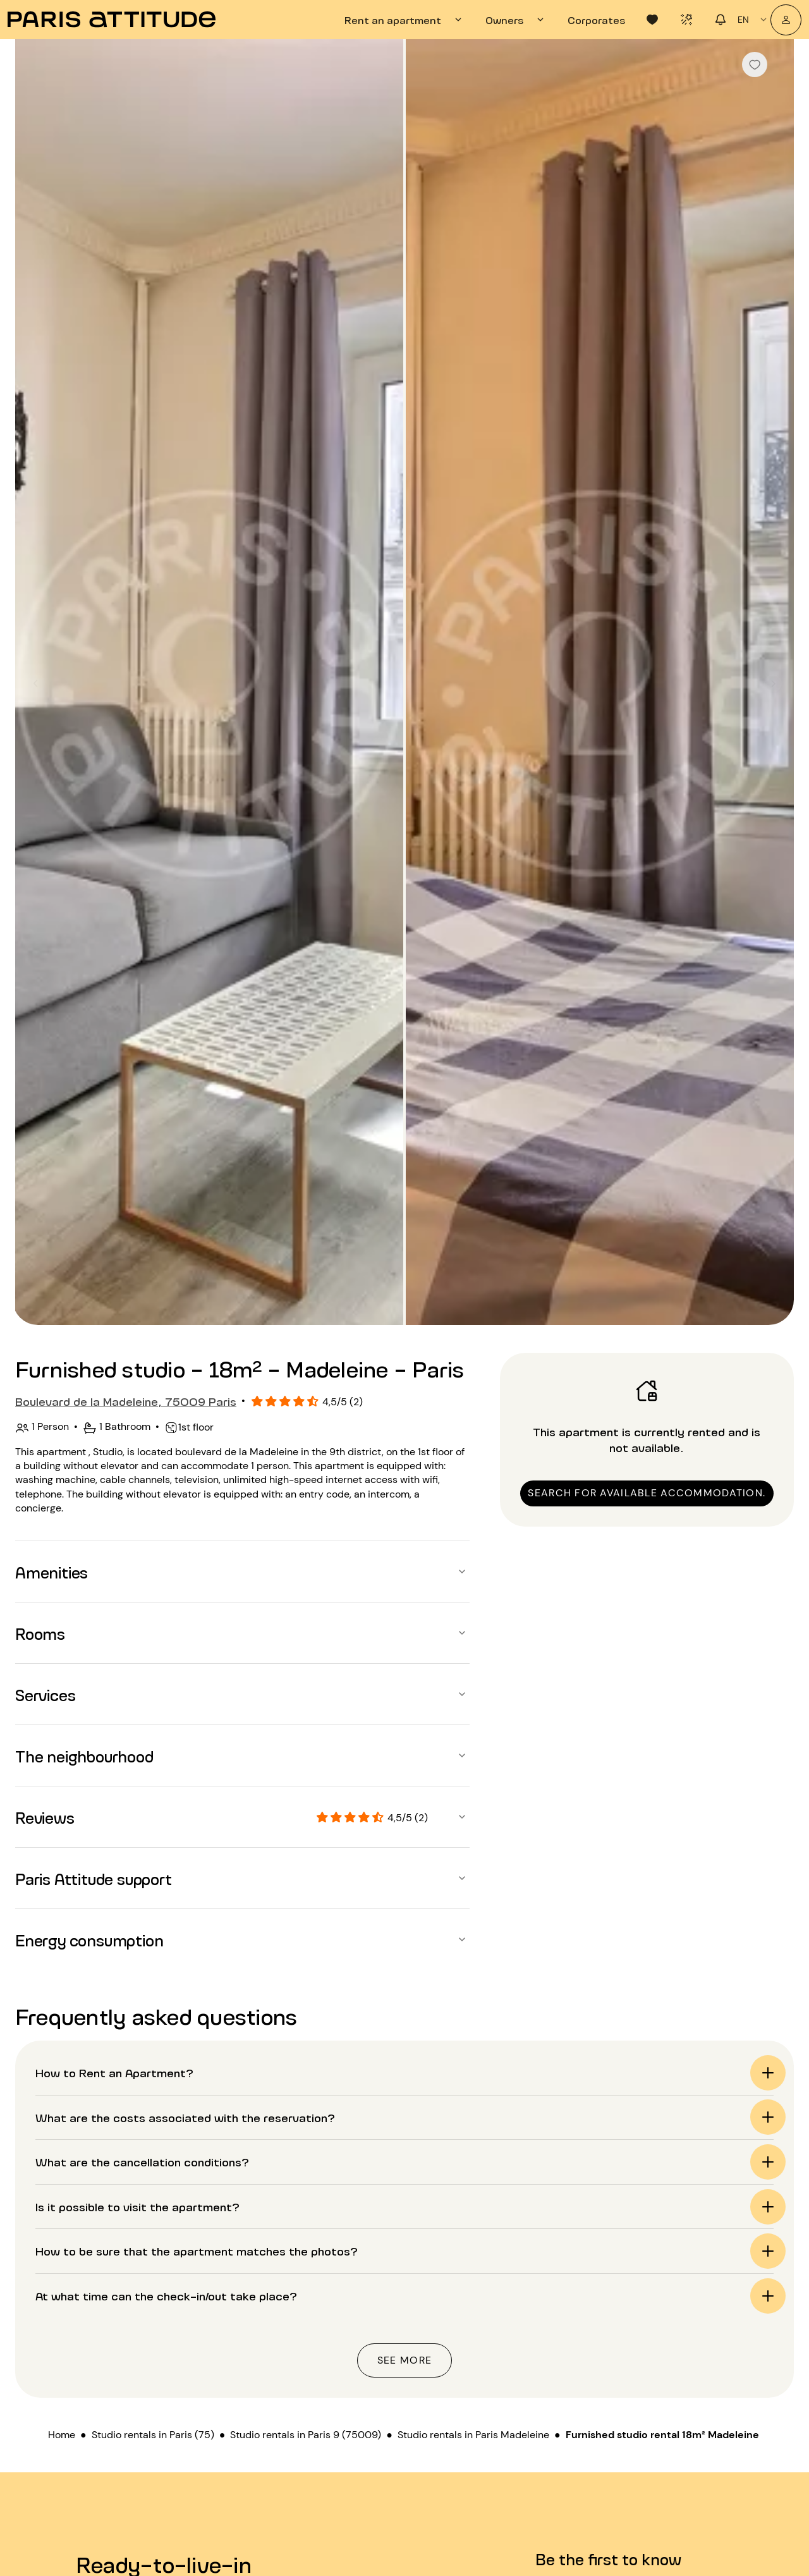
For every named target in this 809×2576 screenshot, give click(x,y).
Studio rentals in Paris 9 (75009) (305, 2434)
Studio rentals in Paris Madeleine (473, 2434)
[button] (242, 1571)
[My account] (785, 19)
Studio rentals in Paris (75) (153, 2434)
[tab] (404, 19)
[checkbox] (754, 64)
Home (61, 2434)
